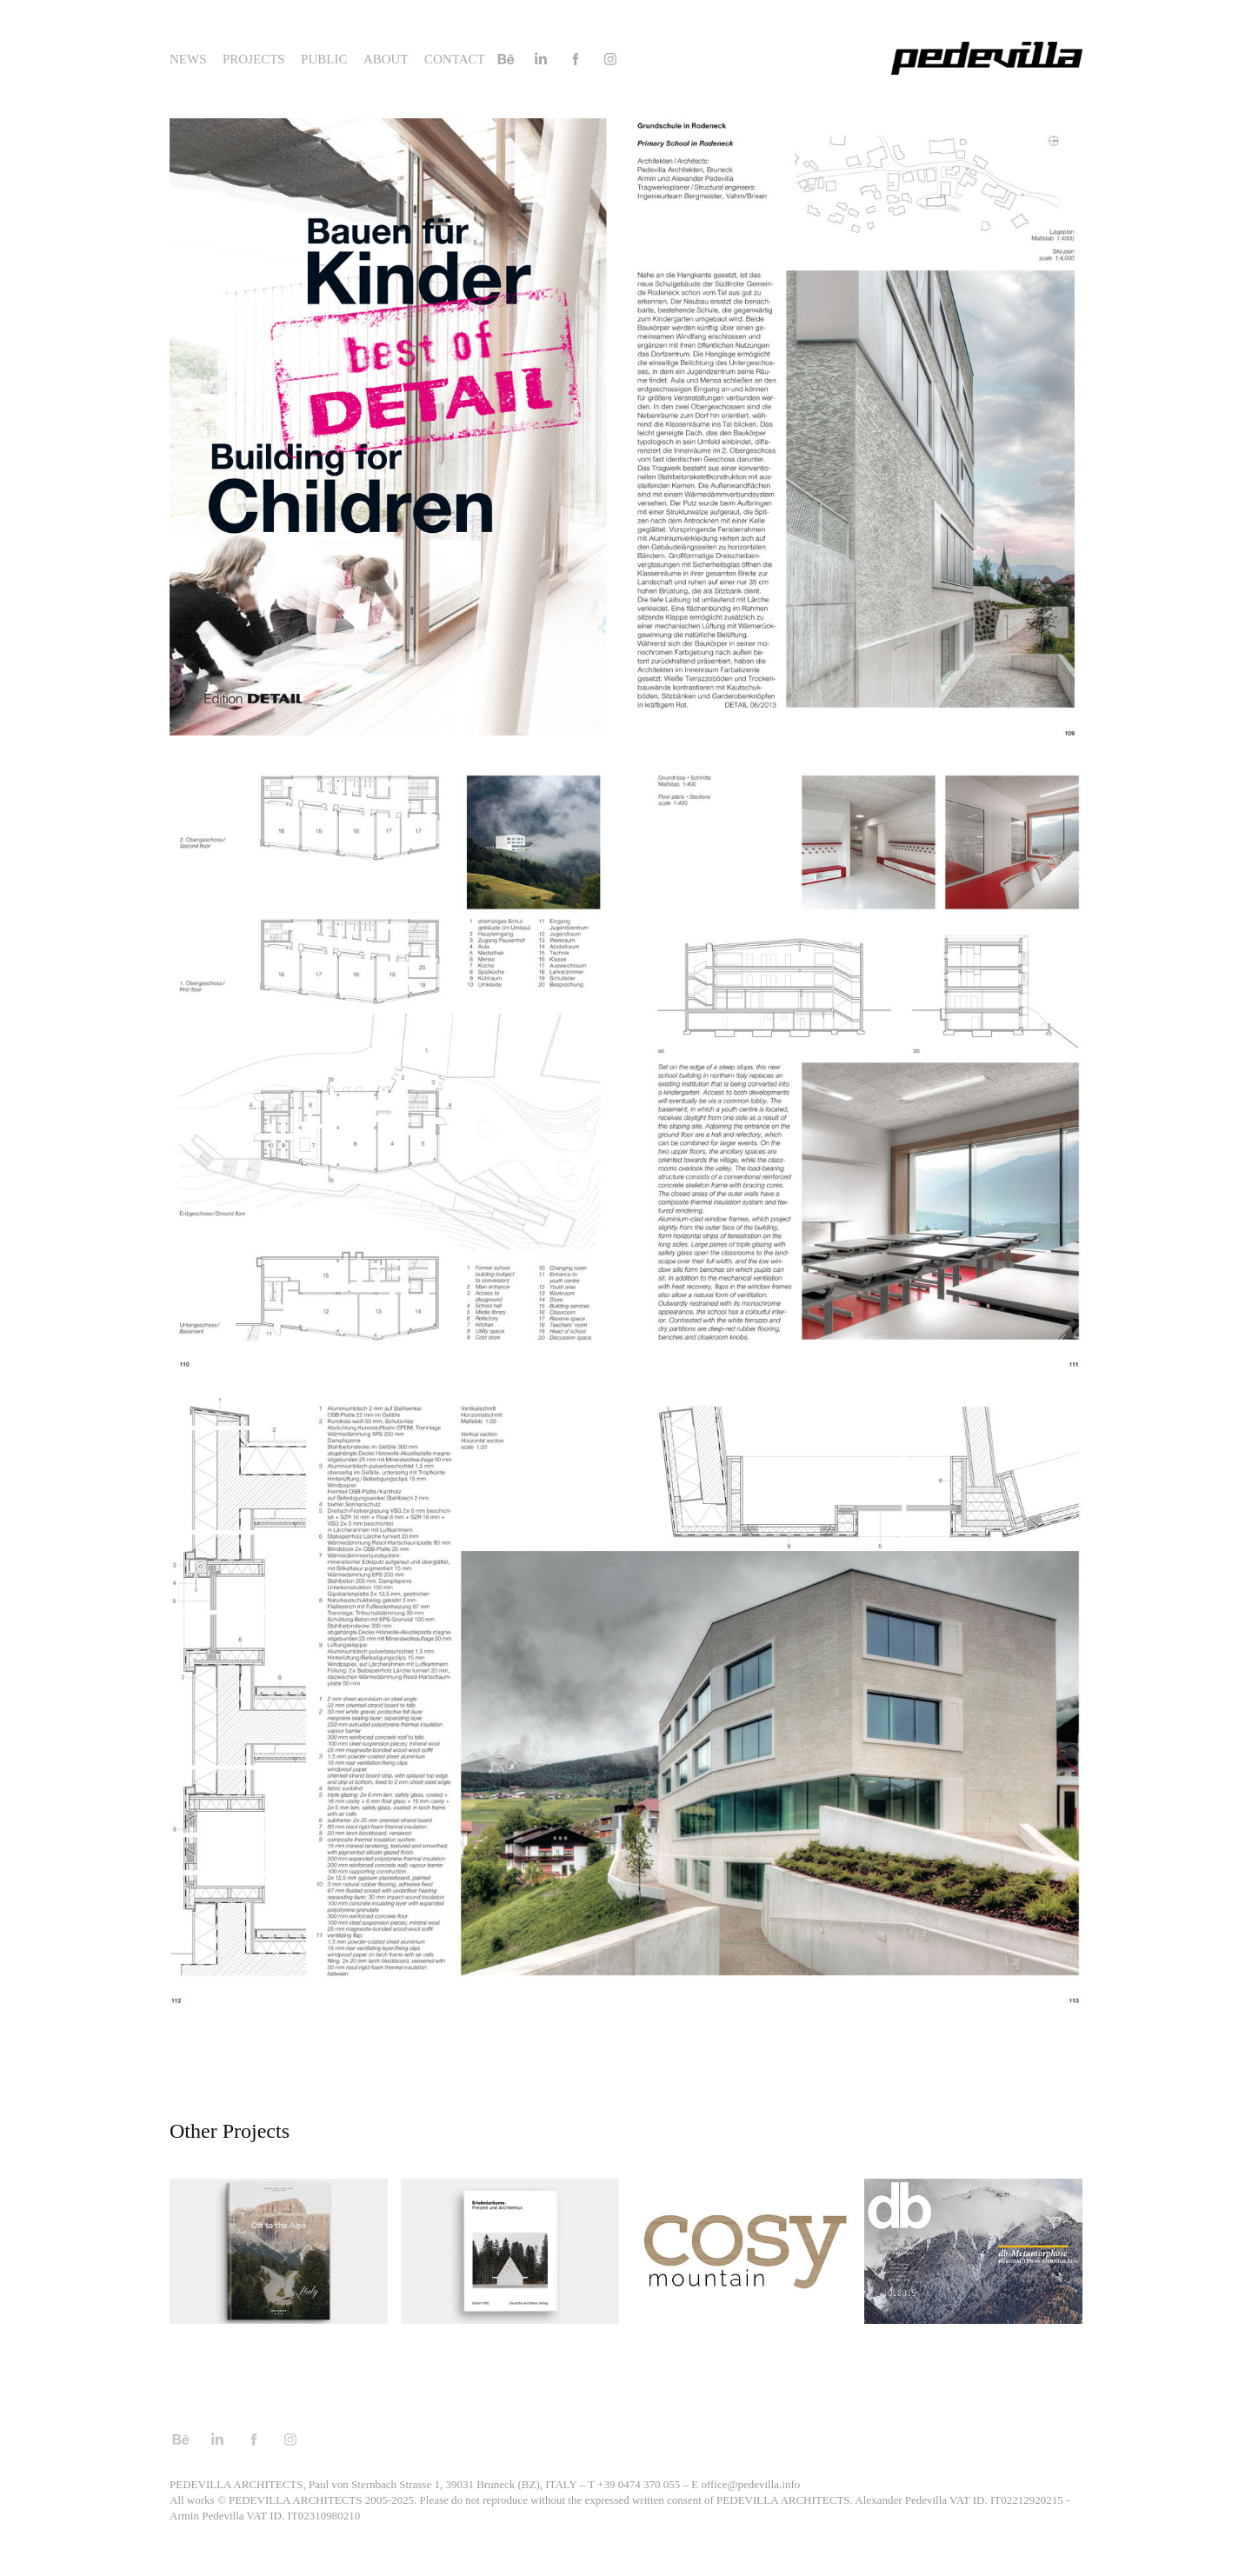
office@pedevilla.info (750, 2484)
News (188, 59)
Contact (454, 59)
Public (324, 59)
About (386, 59)
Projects (254, 59)
